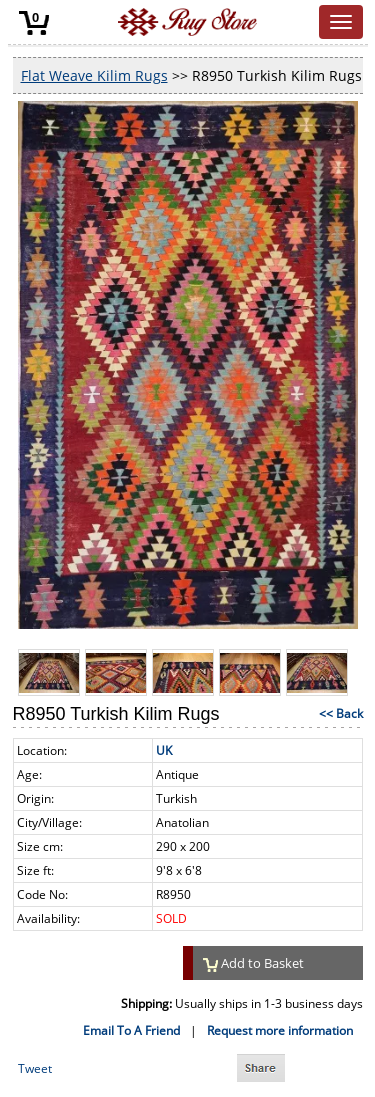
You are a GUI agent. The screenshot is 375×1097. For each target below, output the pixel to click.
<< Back (341, 713)
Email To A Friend (131, 1030)
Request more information (280, 1030)
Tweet (35, 1068)
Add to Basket (254, 963)
